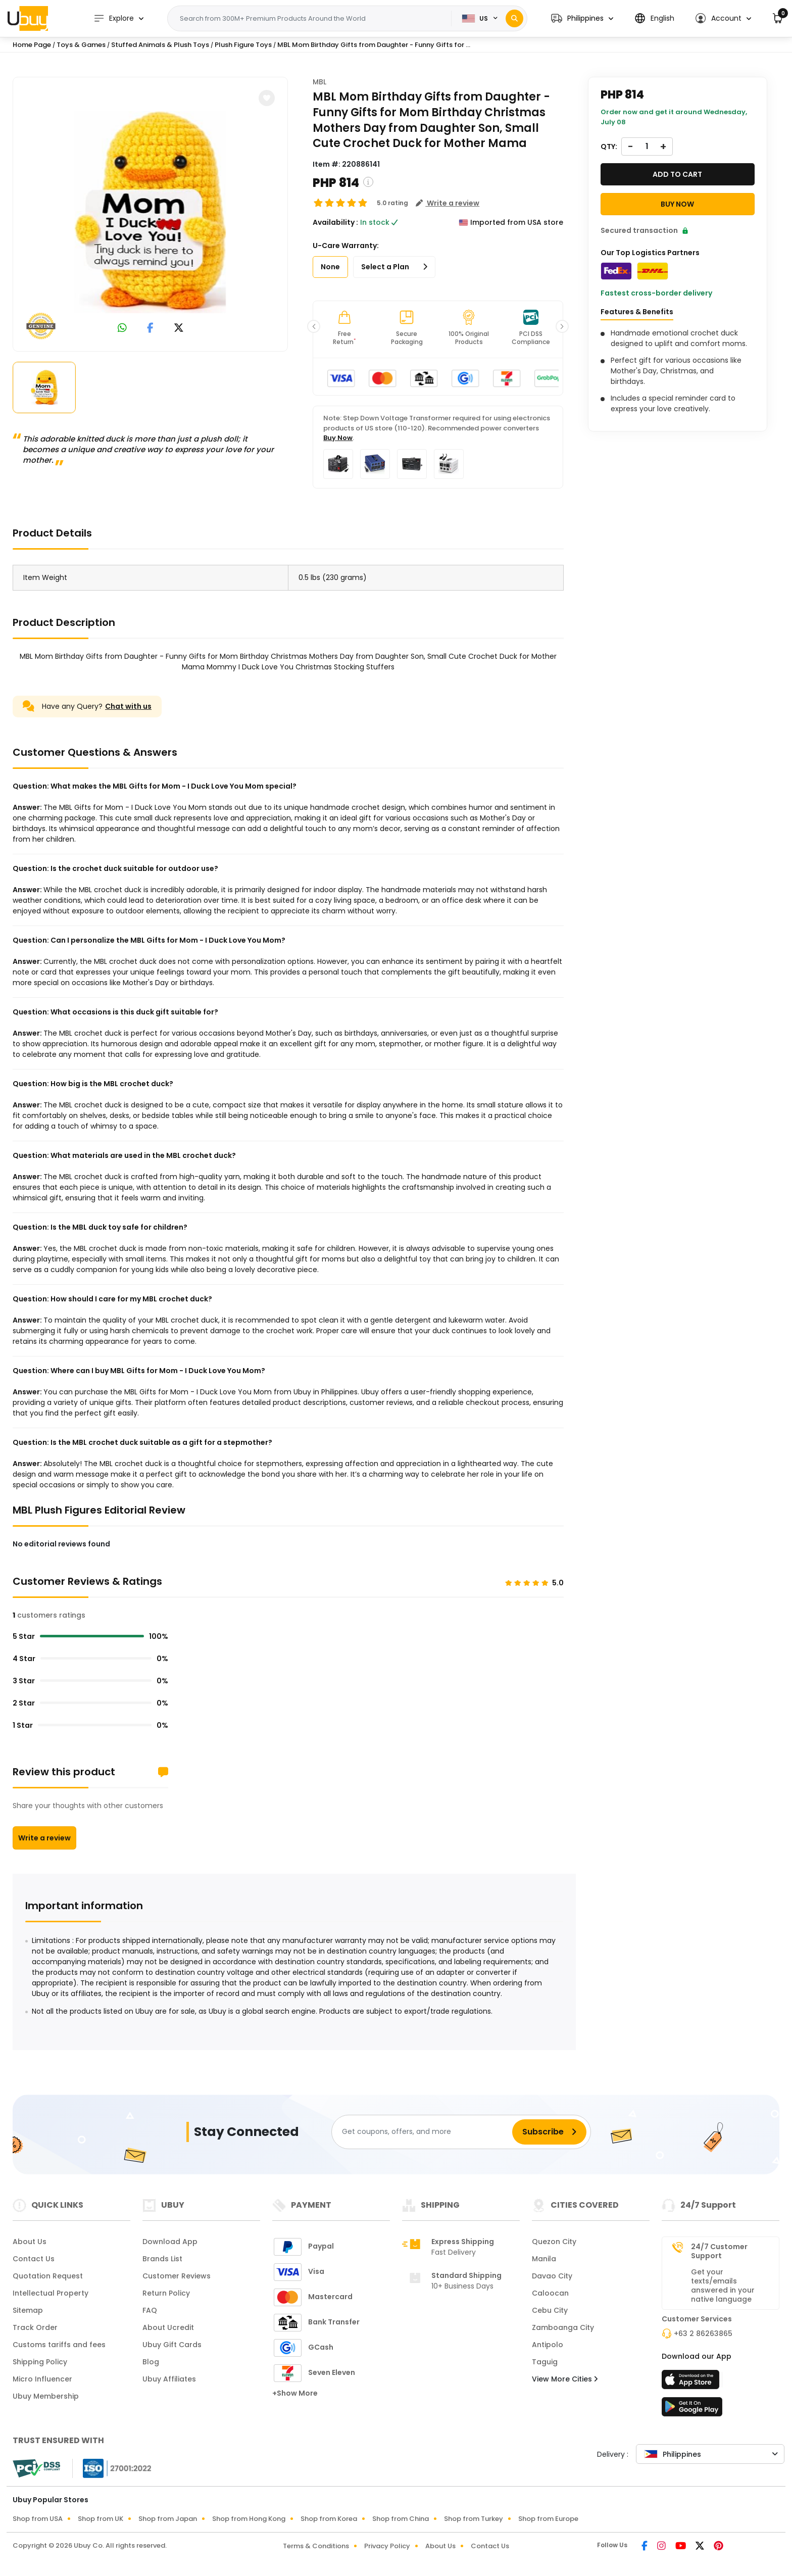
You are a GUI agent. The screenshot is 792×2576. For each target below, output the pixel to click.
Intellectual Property (50, 2293)
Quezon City (554, 2242)
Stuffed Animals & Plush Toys (160, 45)
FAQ (149, 2310)
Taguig (545, 2362)
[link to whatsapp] (122, 328)
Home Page (32, 45)
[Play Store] (692, 2409)
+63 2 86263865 (703, 2333)
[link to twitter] (178, 328)
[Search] (514, 18)
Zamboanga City (563, 2327)
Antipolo (547, 2345)
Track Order (35, 2327)
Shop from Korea (329, 2518)
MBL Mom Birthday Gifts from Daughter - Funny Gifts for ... (373, 45)
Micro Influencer (42, 2379)
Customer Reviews (176, 2276)
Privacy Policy (387, 2546)
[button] (582, 18)
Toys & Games (81, 45)
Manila (544, 2259)
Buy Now (338, 438)
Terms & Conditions (316, 2546)
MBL (319, 82)
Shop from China (400, 2518)
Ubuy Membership (46, 2396)
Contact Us (34, 2259)
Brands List (162, 2259)
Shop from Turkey (473, 2518)
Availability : (335, 222)
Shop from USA (38, 2518)
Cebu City (550, 2310)
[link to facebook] (150, 328)
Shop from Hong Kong (248, 2518)
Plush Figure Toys (243, 45)
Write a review (44, 1838)
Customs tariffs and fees (59, 2345)
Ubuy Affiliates (169, 2379)
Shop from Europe (548, 2518)
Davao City (552, 2276)
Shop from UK (100, 2518)
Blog (150, 2362)
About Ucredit (168, 2327)
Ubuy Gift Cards (172, 2345)
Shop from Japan (167, 2518)
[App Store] (692, 2382)
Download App (169, 2242)
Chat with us (128, 706)
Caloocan (550, 2293)
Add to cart (677, 174)
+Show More (295, 2393)
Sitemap (28, 2310)
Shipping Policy (40, 2362)
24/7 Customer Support (719, 2251)
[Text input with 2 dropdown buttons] (313, 19)
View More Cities (565, 2379)
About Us (29, 2242)
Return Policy (166, 2293)
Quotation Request (48, 2276)
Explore (113, 18)
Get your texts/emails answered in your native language (723, 2285)
